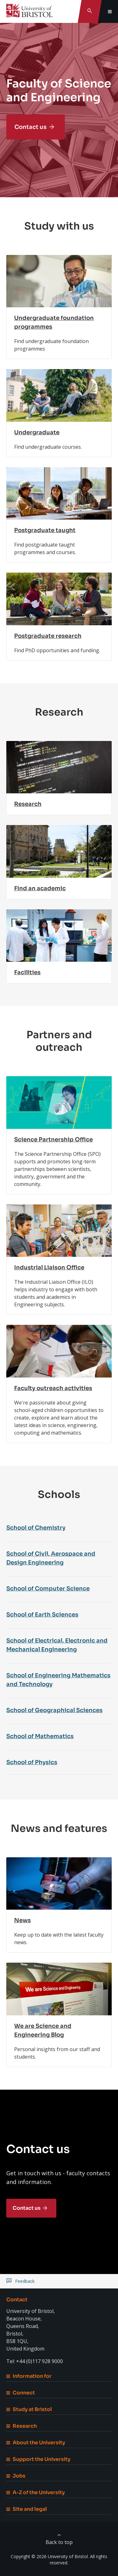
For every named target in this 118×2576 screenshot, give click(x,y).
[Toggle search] (89, 11)
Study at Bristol (29, 2409)
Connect (20, 2392)
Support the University (38, 2459)
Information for (29, 2376)
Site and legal (26, 2509)
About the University (35, 2442)
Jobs (15, 2476)
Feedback (25, 2281)
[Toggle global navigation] (110, 11)
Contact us (30, 127)
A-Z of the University (35, 2492)
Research (21, 2426)
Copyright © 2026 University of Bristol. (50, 2556)
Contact (16, 2299)
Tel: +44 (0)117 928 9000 (34, 2361)
